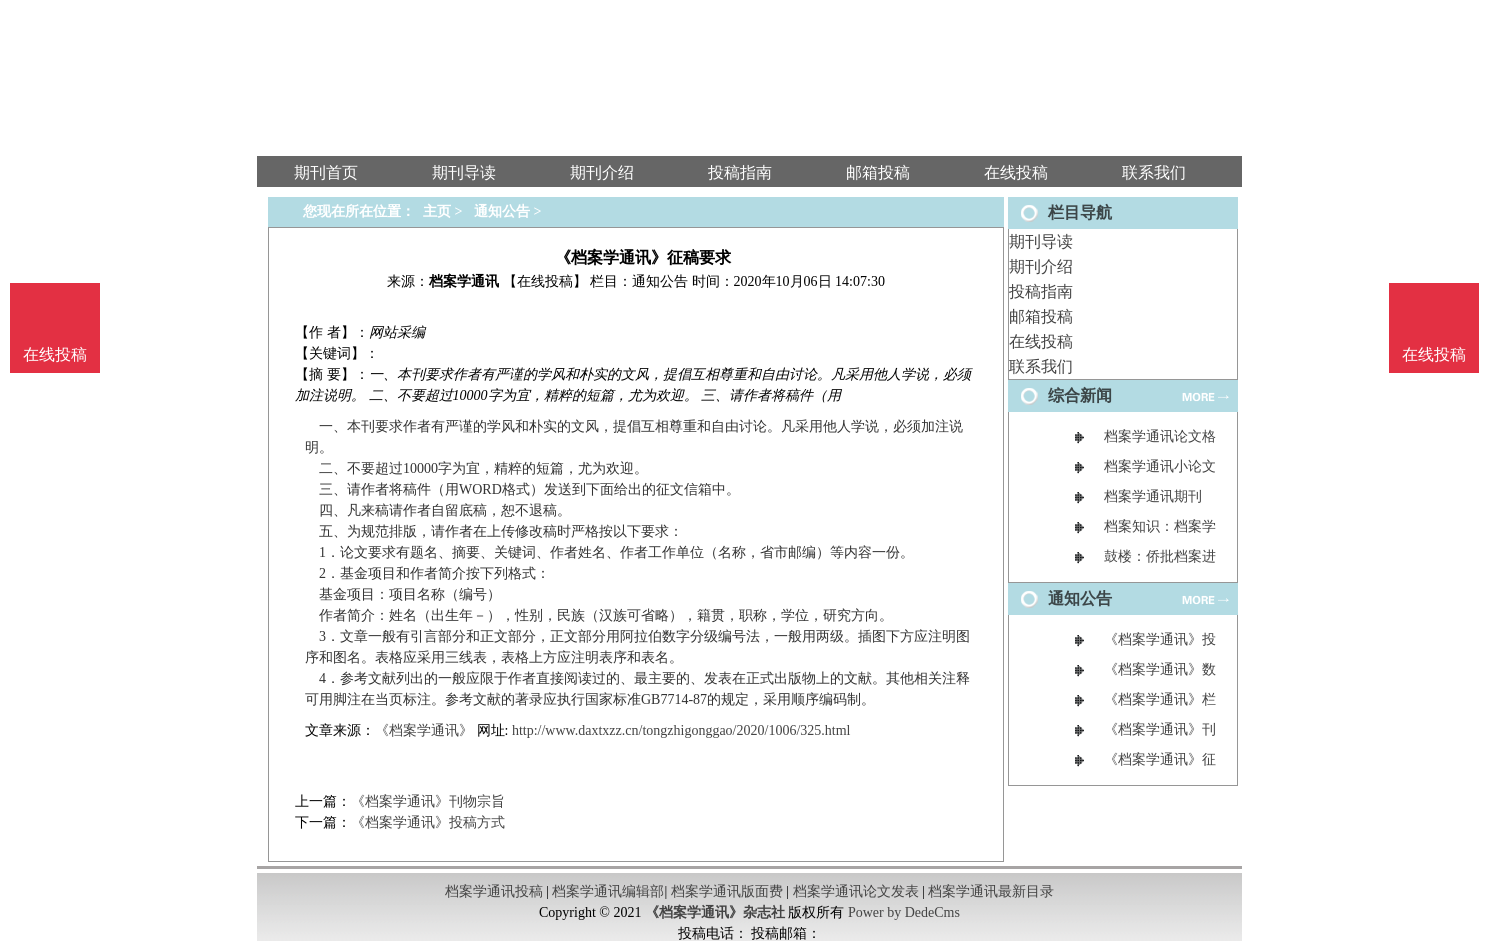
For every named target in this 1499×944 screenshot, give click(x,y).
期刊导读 (1041, 241)
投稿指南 (1041, 291)
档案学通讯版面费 (727, 891)
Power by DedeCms (904, 912)
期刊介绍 (1041, 266)
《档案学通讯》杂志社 (715, 912)
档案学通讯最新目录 (991, 891)
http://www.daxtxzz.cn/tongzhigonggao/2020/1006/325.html (681, 730)
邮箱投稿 (1041, 316)
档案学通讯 (464, 281)
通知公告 (502, 211)
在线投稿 (1041, 341)
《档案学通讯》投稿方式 (428, 822)
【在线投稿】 (545, 281)
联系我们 (1041, 366)
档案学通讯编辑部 (608, 891)
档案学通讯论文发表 (856, 891)
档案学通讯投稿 (494, 891)
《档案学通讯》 (424, 730)
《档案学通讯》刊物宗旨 (428, 801)
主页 (437, 211)
